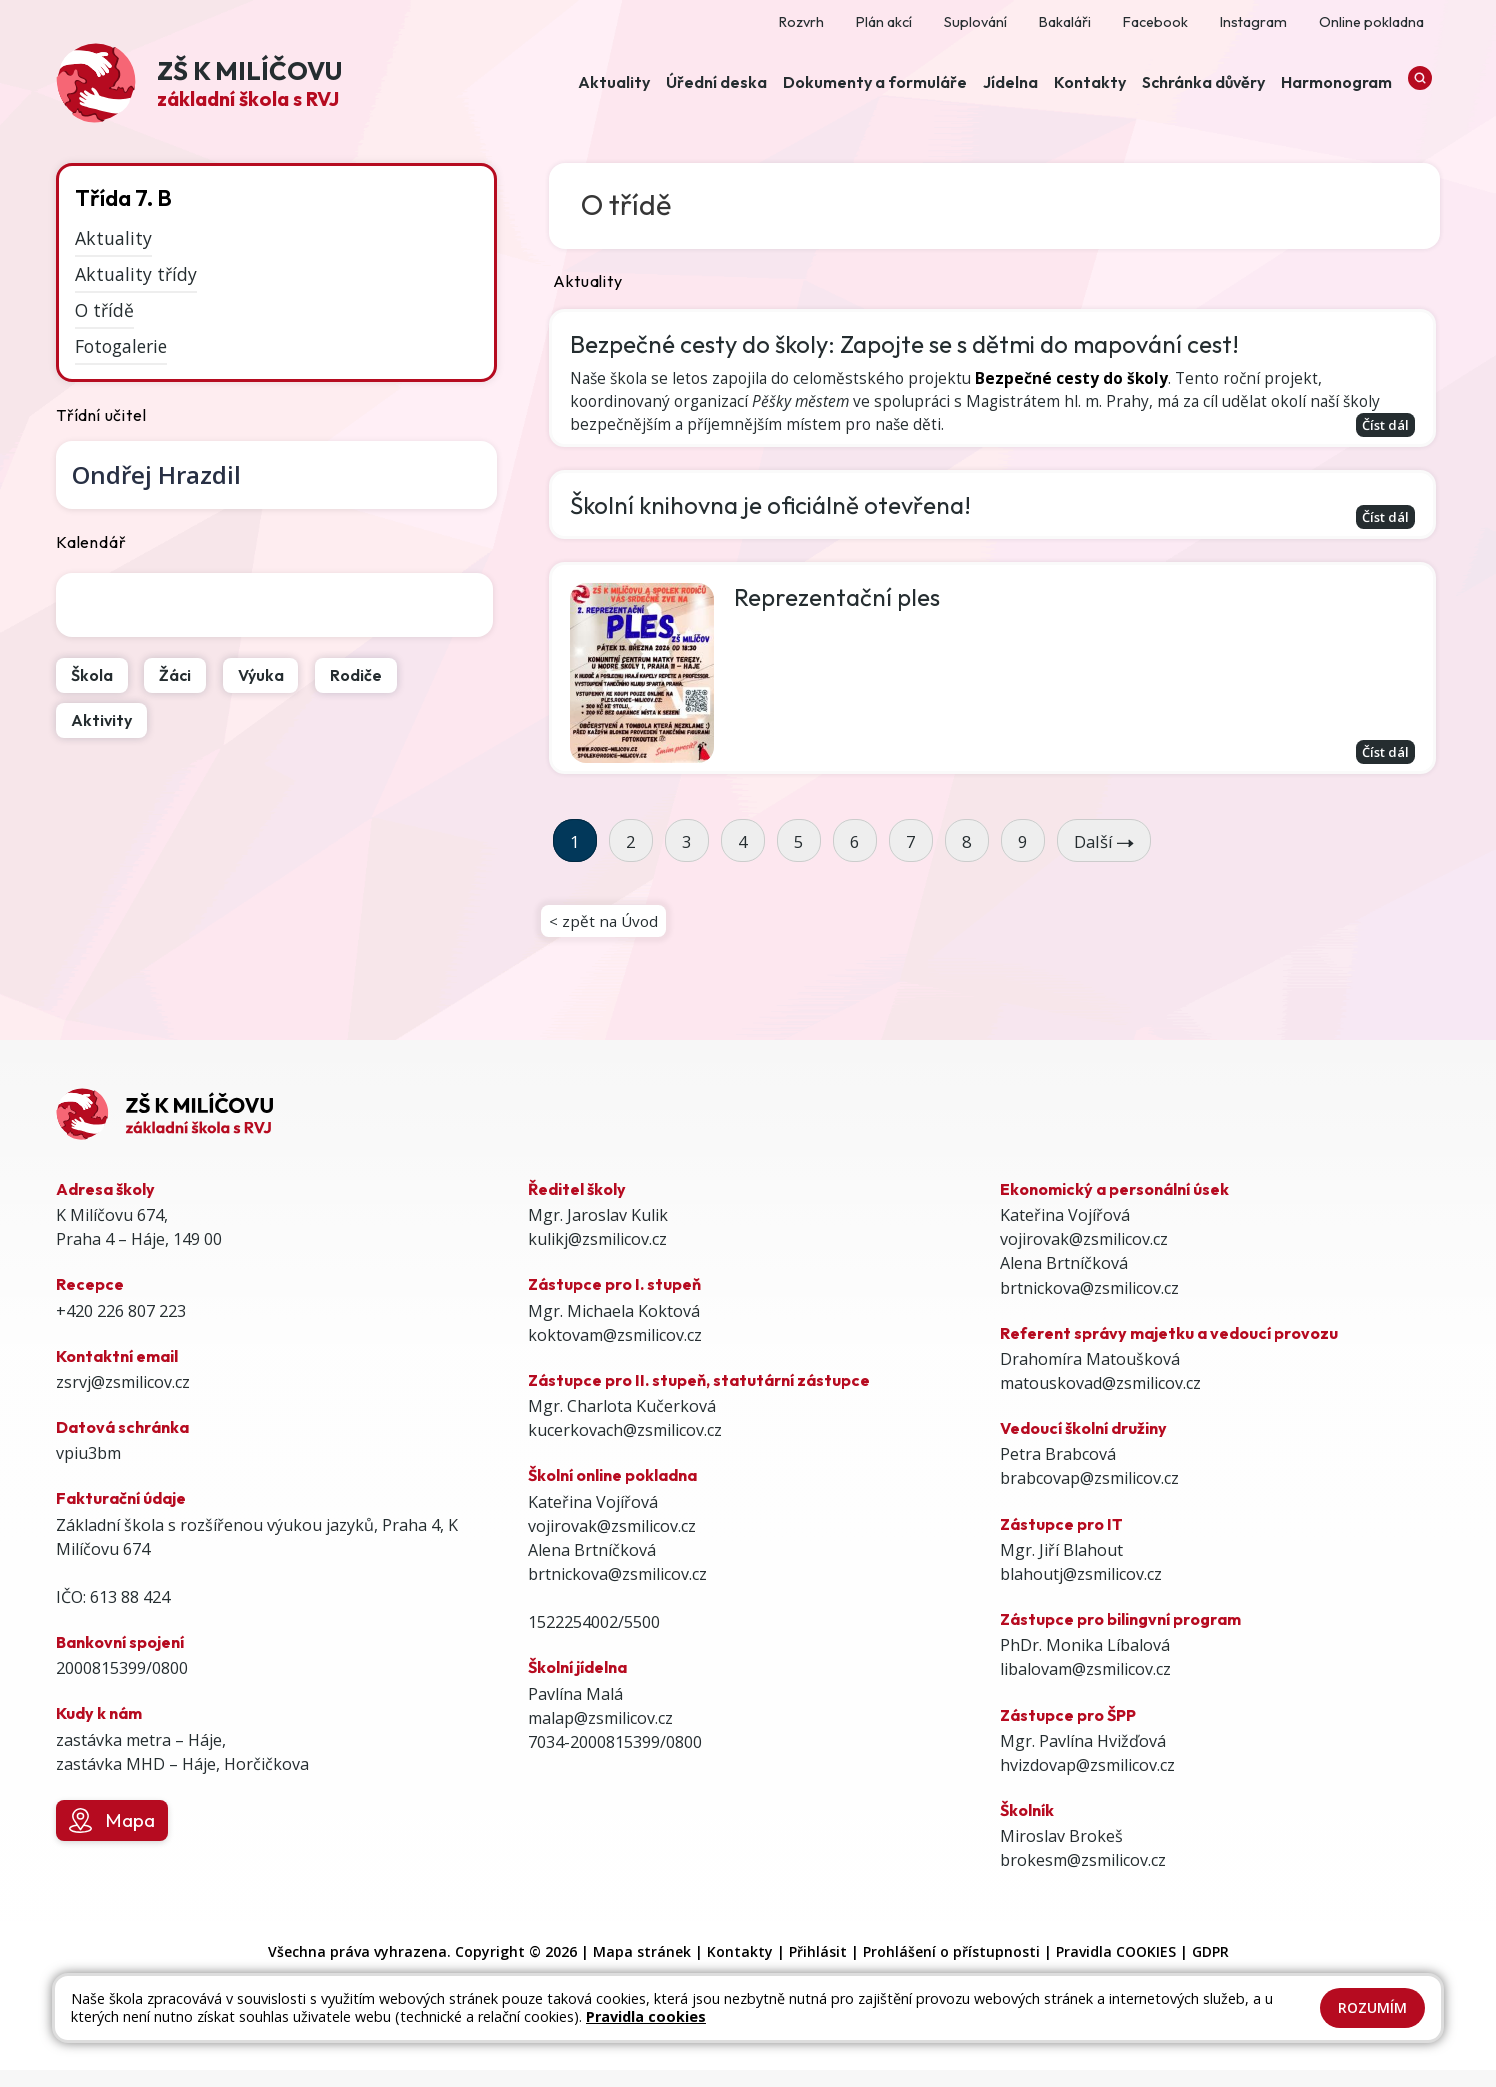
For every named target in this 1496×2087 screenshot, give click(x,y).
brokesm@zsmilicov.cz (1083, 1877)
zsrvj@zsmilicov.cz (123, 1399)
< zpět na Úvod (605, 935)
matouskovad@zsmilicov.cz (1100, 1400)
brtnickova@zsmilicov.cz (617, 1591)
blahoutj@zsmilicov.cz (1081, 1591)
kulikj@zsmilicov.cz (597, 1256)
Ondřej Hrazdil (156, 474)
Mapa (111, 1837)
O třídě (104, 310)
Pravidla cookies (646, 2016)
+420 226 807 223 (121, 1327)
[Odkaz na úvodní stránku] (199, 85)
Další (1104, 853)
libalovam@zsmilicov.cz (1085, 1686)
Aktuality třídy (136, 274)
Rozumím (1372, 2007)
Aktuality (113, 238)
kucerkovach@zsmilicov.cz (625, 1447)
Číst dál (1381, 427)
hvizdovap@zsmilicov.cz (1087, 1781)
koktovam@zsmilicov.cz (615, 1351)
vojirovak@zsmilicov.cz (612, 1542)
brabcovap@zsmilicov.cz (1089, 1495)
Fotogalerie (121, 346)
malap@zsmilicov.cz (600, 1734)
